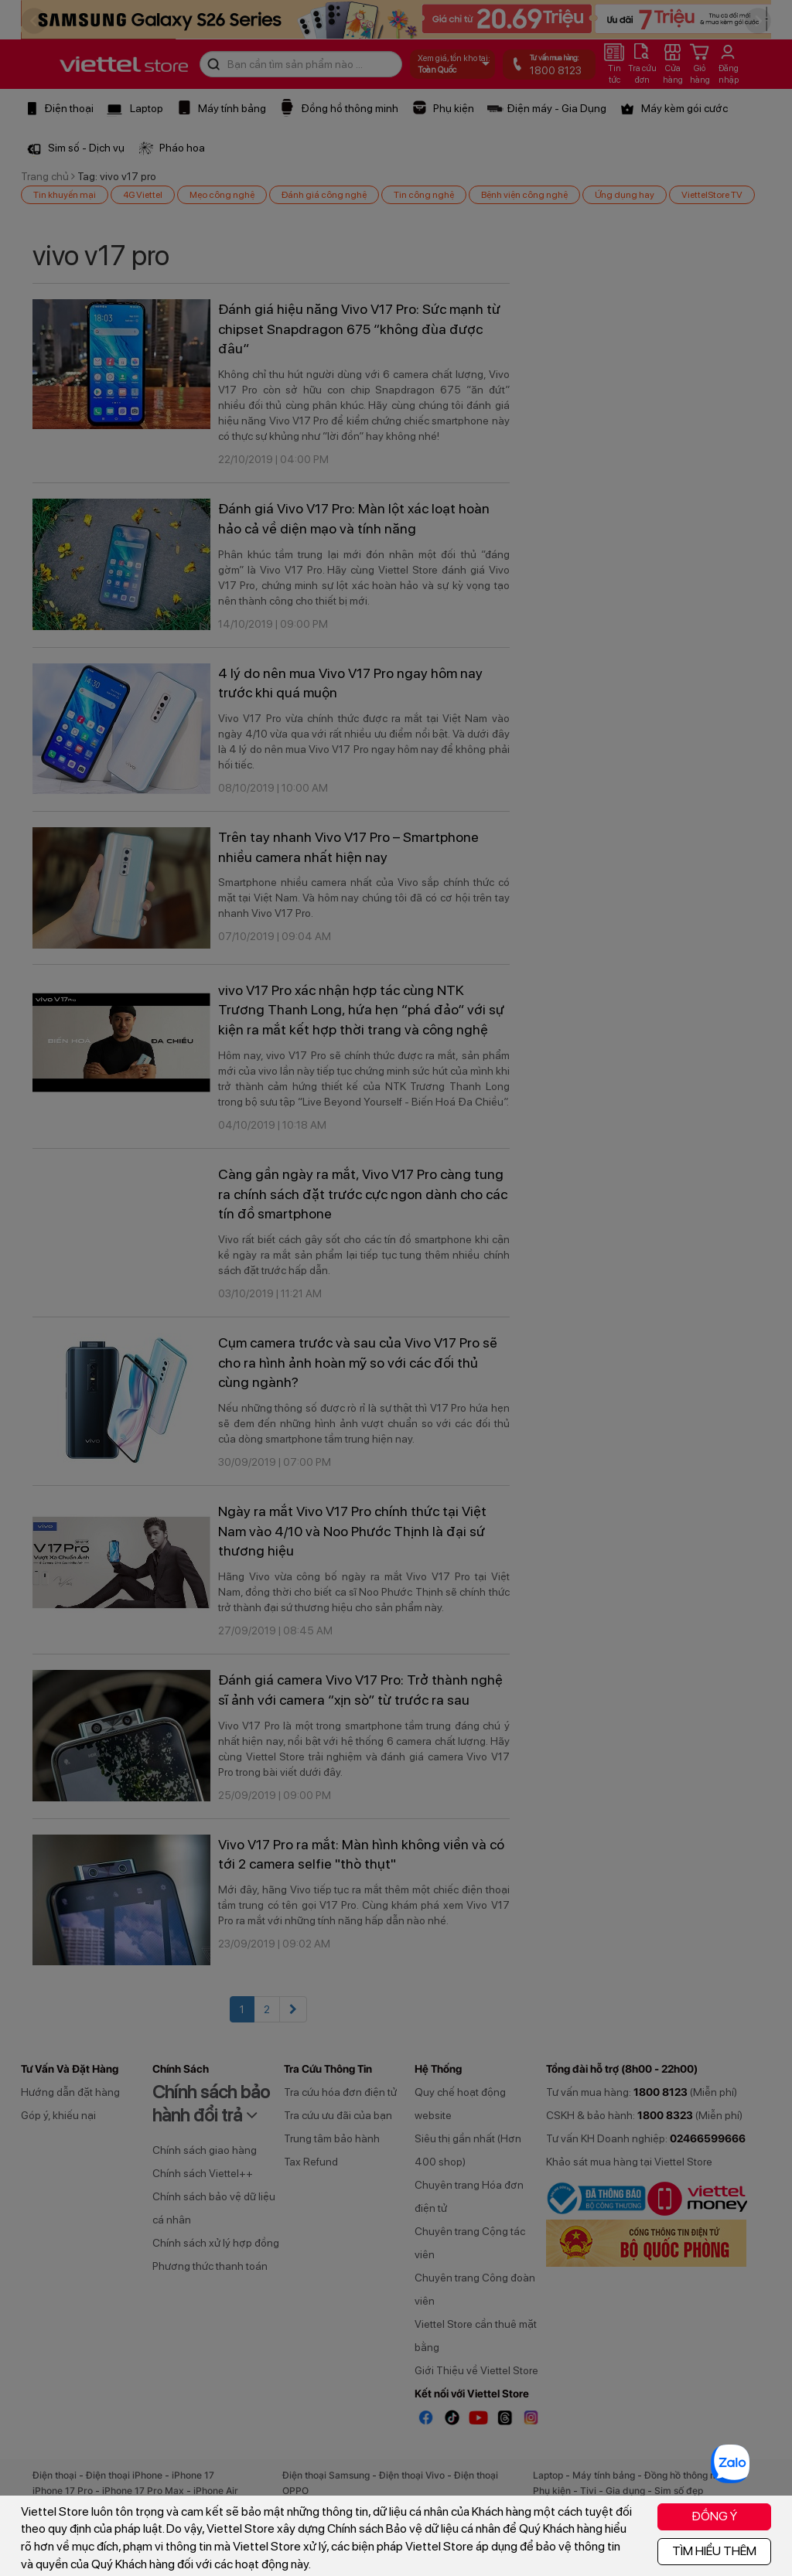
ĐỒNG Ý (714, 2516)
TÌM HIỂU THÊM (714, 2551)
